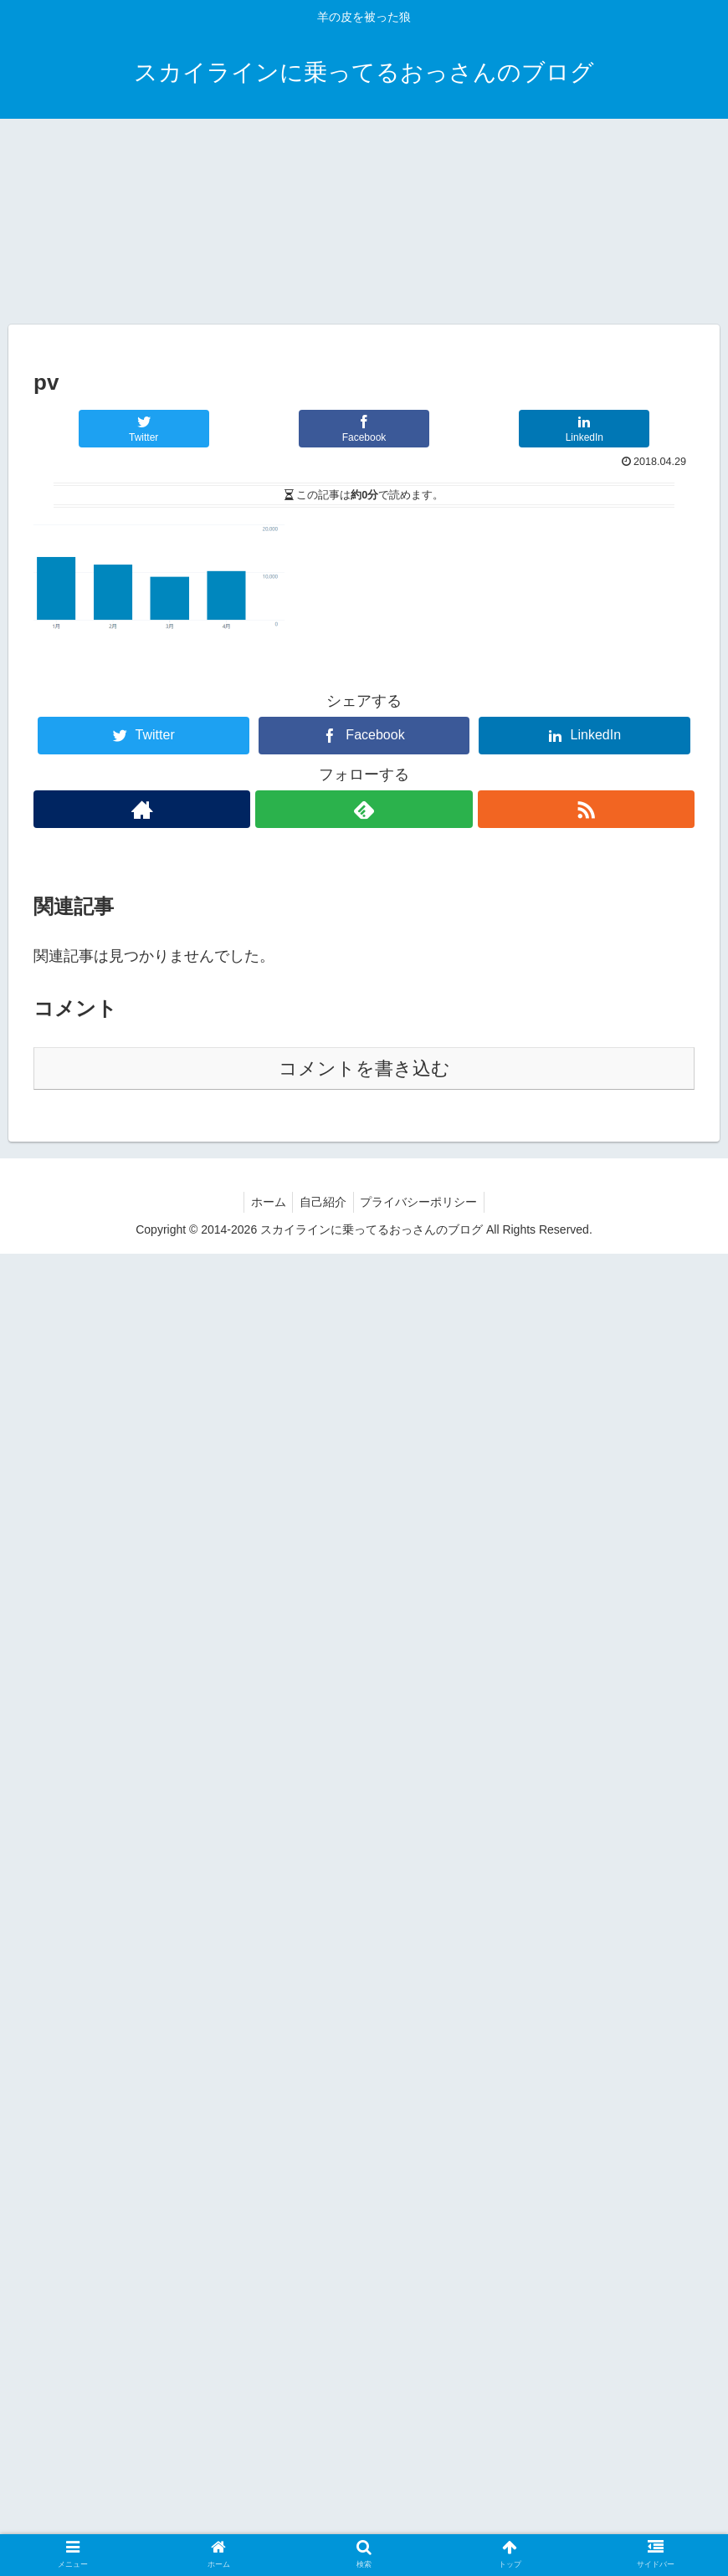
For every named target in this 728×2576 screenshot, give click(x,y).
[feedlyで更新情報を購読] (364, 2132)
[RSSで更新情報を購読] (587, 2132)
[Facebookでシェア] (364, 1751)
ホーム (264, 2524)
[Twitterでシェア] (143, 1751)
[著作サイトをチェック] (141, 2132)
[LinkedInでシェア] (584, 1751)
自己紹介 (323, 2524)
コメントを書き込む (364, 2390)
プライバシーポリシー (422, 2524)
